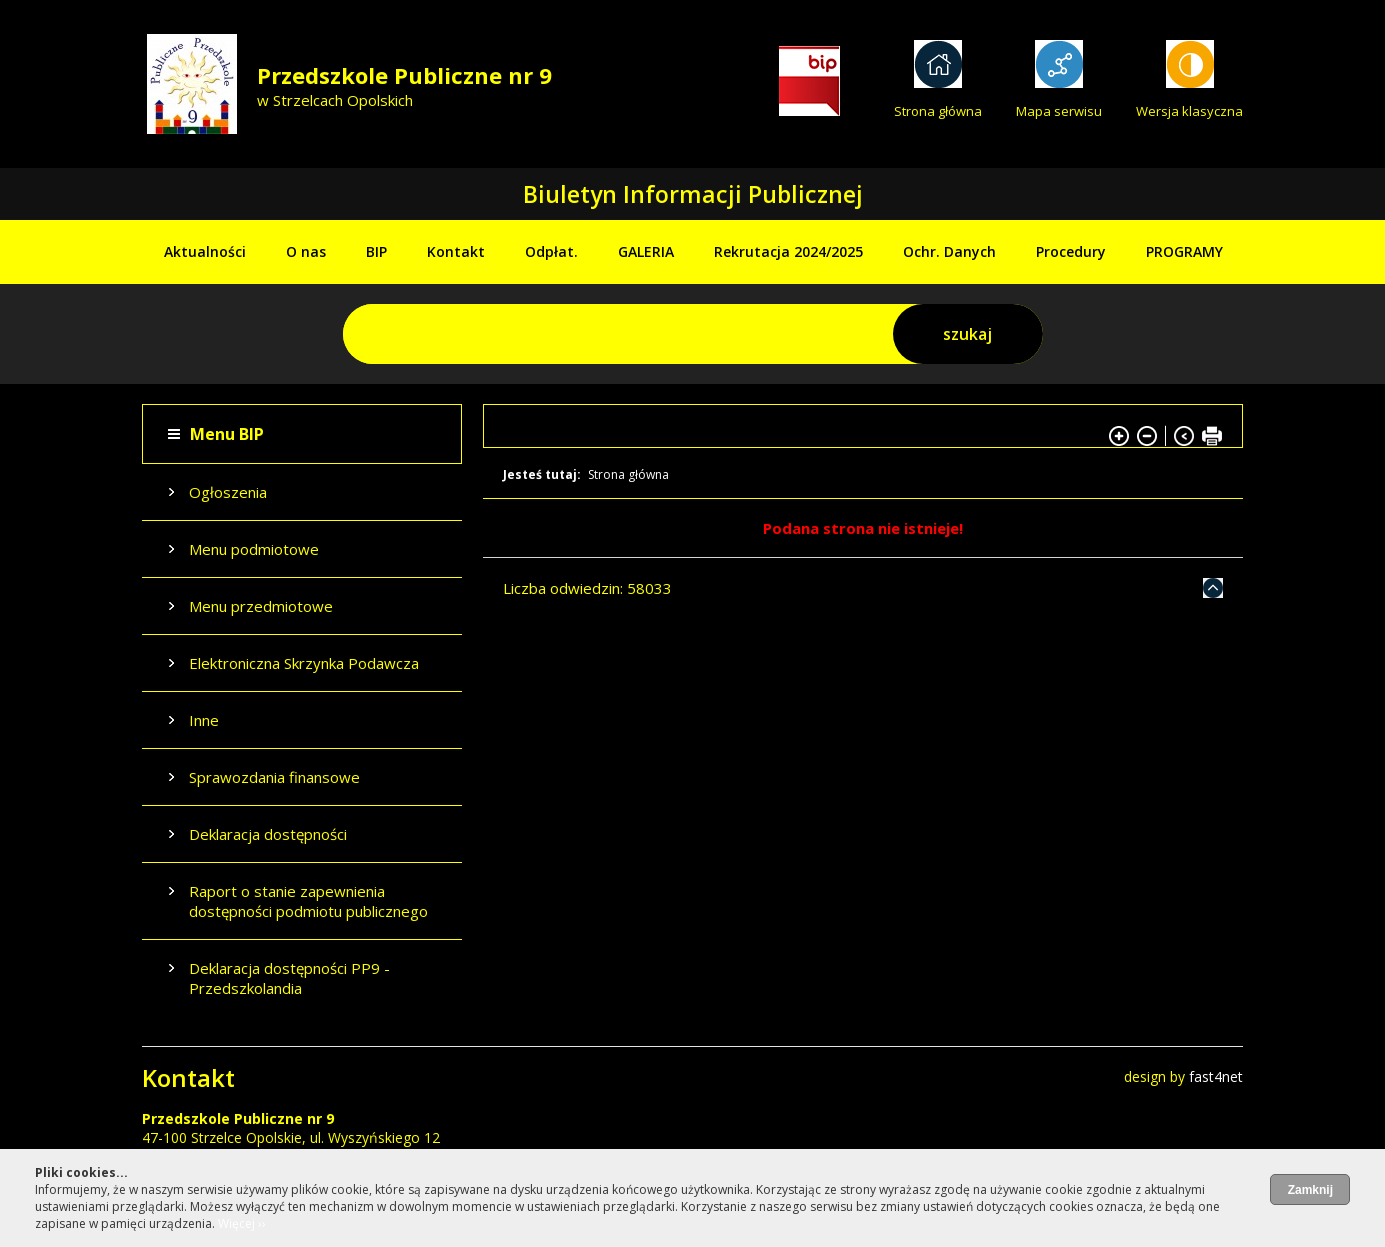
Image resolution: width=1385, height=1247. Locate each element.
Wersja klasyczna (1189, 111)
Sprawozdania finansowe (274, 777)
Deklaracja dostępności (268, 834)
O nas (306, 251)
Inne (204, 720)
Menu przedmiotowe (261, 606)
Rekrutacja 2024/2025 (788, 251)
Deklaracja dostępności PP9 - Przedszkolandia (289, 978)
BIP (376, 251)
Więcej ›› (242, 1223)
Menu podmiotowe (254, 549)
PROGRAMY (1184, 251)
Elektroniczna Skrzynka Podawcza (304, 663)
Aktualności (205, 251)
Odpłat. (551, 251)
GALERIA (646, 251)
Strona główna (938, 111)
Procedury (1071, 251)
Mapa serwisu (1059, 111)
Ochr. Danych (949, 251)
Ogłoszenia (228, 492)
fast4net (1216, 1076)
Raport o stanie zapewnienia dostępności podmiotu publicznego (308, 901)
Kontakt (456, 251)
